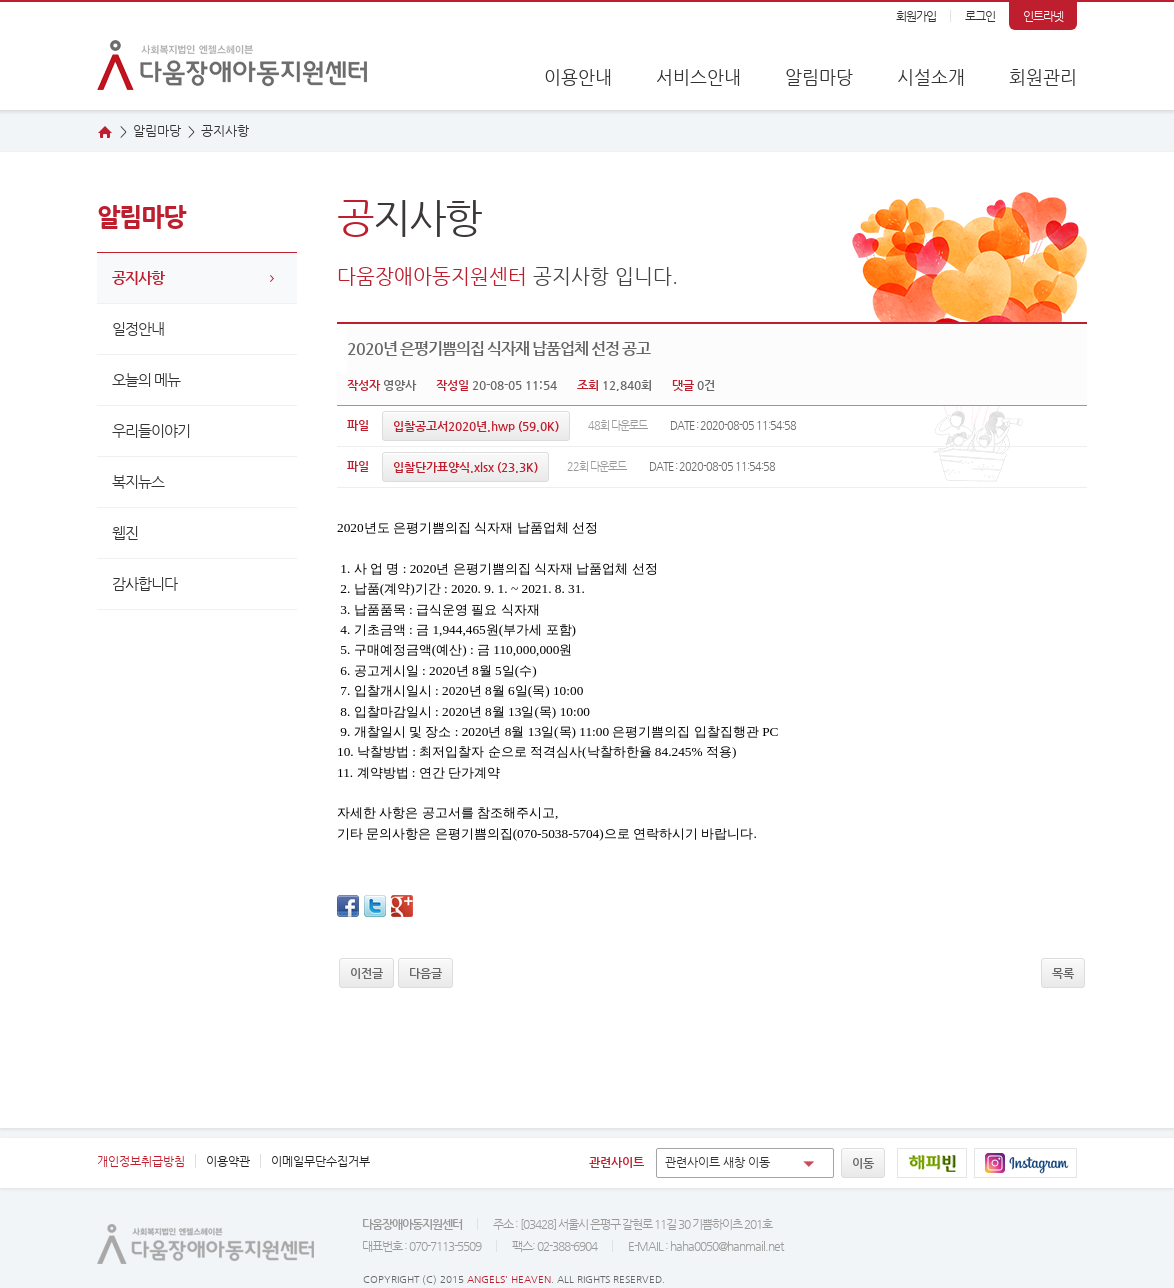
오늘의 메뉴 (146, 379)
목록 (1063, 973)
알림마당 (819, 76)
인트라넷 (1043, 16)
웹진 (125, 532)
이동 (863, 1163)
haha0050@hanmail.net (726, 1246)
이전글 (366, 973)
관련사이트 (616, 1162)
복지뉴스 (138, 481)
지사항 (225, 130)
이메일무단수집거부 (320, 1161)
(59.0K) (476, 426)
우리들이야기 (151, 430)
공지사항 (138, 277)
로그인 (980, 16)
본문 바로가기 (0, 2)
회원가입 (916, 16)
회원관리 (1043, 76)
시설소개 (931, 76)
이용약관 (228, 1161)
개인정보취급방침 (141, 1161)
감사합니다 (144, 583)
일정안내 (138, 328)
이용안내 (578, 76)
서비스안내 (698, 76)
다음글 (425, 973)
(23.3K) (465, 467)
